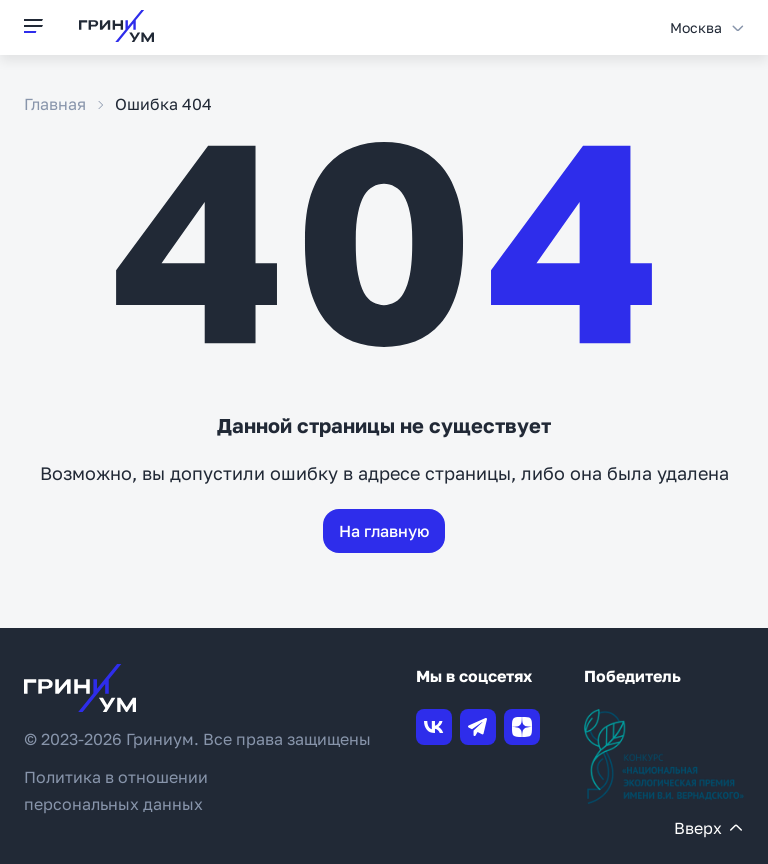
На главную (384, 531)
